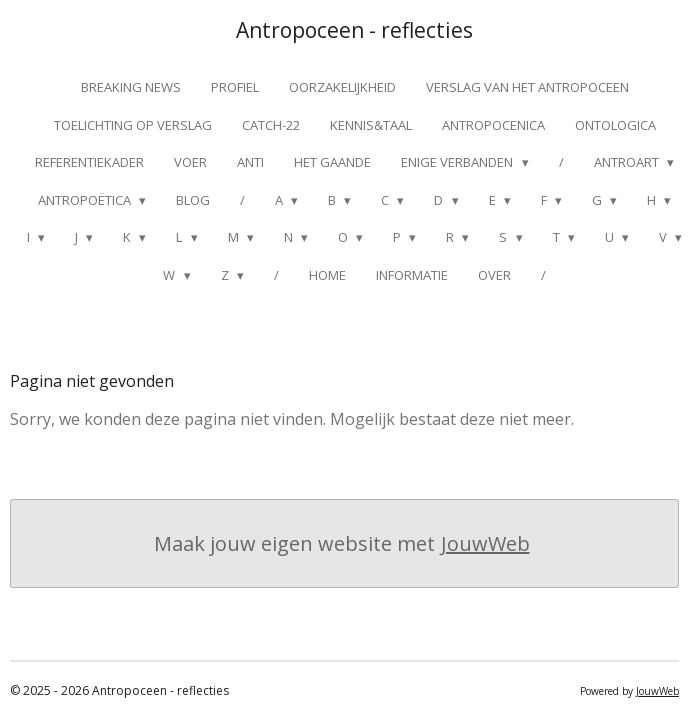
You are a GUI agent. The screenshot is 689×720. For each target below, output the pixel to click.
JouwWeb (485, 543)
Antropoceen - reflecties (354, 30)
